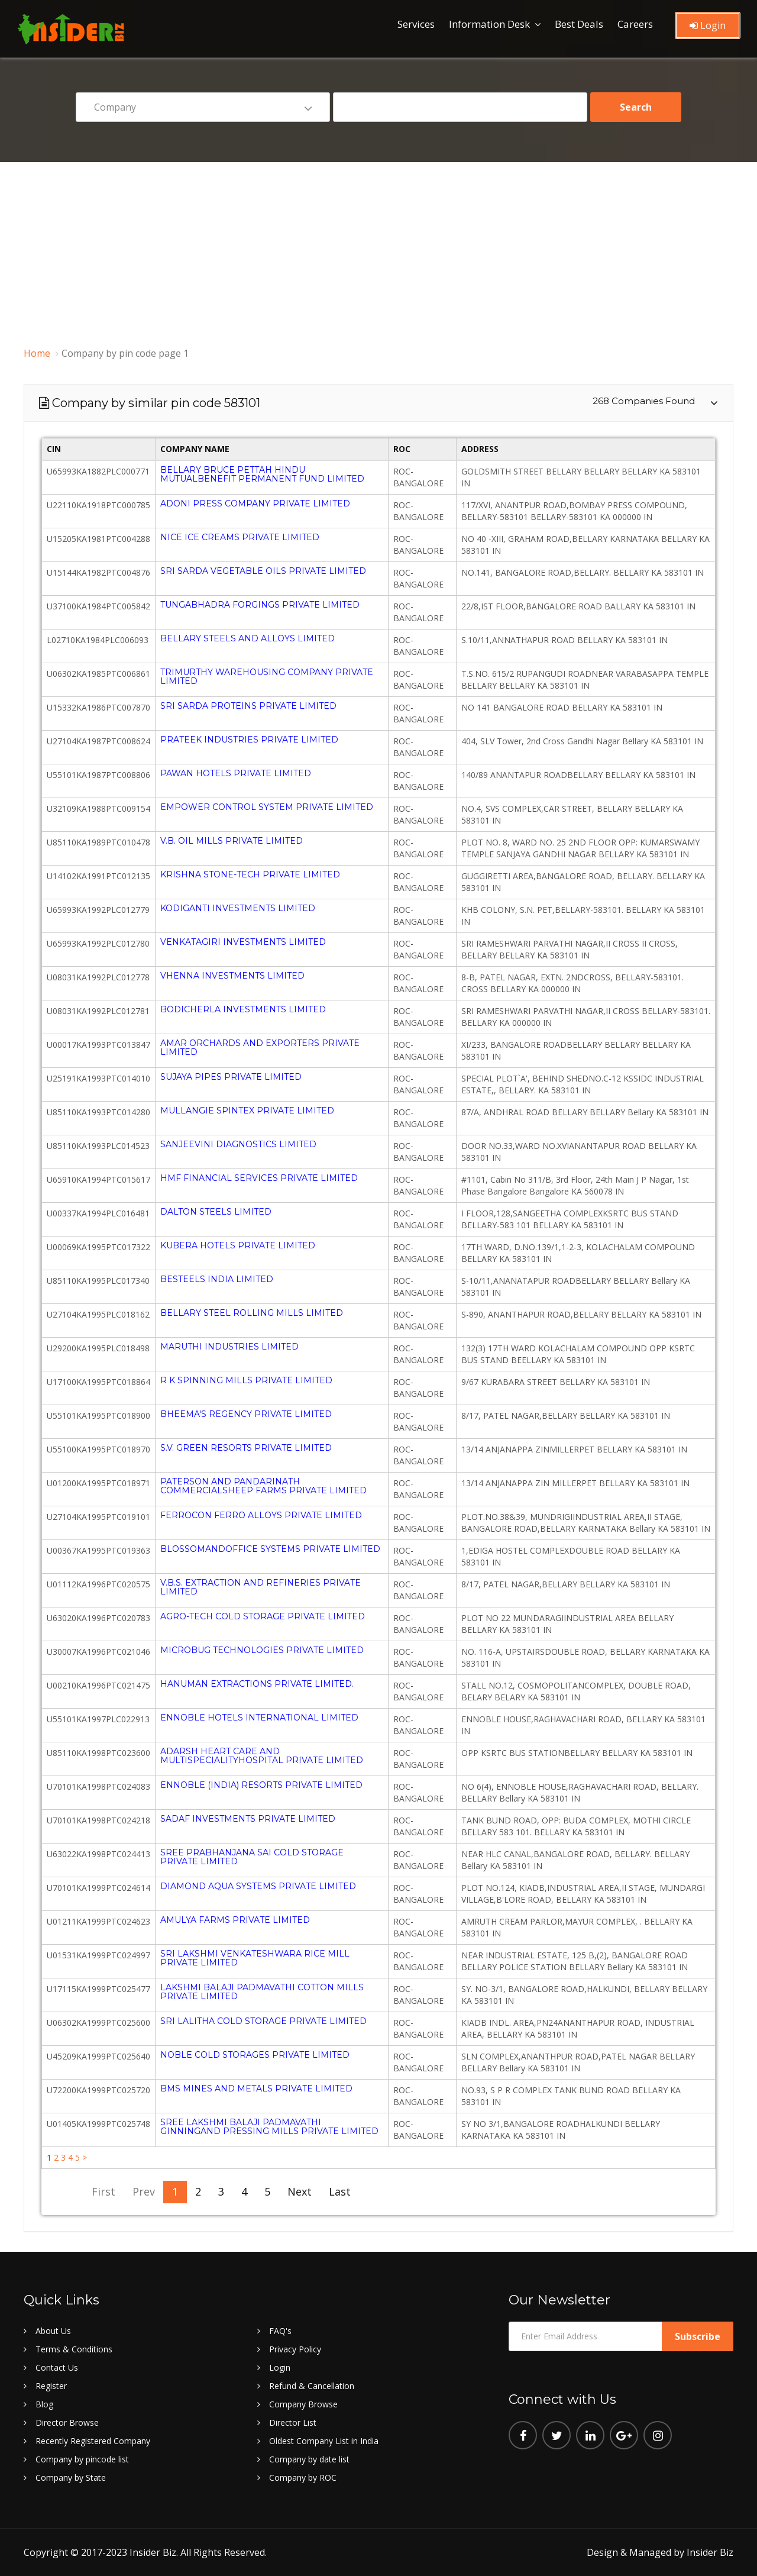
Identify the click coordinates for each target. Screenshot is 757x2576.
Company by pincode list (82, 2459)
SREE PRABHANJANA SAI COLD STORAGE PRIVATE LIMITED (252, 1857)
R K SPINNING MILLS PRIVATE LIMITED (246, 1380)
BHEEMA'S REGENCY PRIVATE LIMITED (246, 1414)
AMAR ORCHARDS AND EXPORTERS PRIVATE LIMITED (260, 1047)
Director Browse (67, 2422)
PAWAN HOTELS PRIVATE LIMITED (235, 773)
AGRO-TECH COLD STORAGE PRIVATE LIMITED (262, 1616)
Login (708, 25)
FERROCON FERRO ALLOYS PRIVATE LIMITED (261, 1515)
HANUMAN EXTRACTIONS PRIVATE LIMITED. (257, 1683)
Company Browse (303, 2404)
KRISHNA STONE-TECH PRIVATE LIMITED (250, 874)
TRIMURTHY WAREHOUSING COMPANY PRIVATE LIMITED (266, 676)
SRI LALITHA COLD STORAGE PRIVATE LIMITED (263, 2021)
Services (416, 24)
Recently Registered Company (92, 2440)
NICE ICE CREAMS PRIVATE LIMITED (239, 537)
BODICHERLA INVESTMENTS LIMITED (243, 1009)
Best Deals (579, 24)
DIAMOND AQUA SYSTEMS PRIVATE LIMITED (258, 1886)
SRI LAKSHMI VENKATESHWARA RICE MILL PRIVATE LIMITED (255, 1958)
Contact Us (56, 2367)
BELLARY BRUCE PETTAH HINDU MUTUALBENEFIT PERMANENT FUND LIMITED (262, 474)
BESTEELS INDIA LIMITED (216, 1279)
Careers (635, 24)
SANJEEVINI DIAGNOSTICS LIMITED (238, 1144)
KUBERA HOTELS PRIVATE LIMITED (237, 1245)
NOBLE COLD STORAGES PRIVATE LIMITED (255, 2054)
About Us (53, 2330)
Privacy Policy (295, 2349)
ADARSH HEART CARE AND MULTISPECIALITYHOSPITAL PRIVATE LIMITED (261, 1755)
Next (297, 2191)
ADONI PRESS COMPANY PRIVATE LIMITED (255, 503)
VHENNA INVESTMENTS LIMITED (232, 975)
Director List (292, 2422)
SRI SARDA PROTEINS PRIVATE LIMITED (248, 706)
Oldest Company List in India (323, 2440)
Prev (141, 2191)
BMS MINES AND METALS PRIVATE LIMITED (256, 2088)
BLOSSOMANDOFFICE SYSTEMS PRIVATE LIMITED (270, 1549)
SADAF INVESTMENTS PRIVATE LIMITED (247, 1818)
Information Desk (489, 24)
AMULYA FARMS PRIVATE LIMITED (235, 1920)
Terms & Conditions (73, 2349)
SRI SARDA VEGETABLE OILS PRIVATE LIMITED (263, 571)
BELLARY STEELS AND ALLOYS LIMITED (247, 638)
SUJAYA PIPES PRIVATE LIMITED (231, 1076)
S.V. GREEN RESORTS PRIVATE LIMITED (246, 1447)
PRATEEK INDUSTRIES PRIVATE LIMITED (249, 739)
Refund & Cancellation (311, 2385)
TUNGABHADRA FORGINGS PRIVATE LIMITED (260, 604)
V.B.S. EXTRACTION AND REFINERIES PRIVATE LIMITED (260, 1587)
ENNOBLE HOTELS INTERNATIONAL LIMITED (259, 1717)
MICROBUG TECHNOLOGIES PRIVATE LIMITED (262, 1650)
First (101, 2191)
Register (51, 2385)
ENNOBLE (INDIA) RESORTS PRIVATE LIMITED (261, 1785)
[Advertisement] (378, 251)
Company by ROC (303, 2477)
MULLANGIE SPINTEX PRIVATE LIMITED (247, 1110)
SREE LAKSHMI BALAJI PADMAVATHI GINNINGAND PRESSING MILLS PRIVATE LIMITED (269, 2126)
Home (37, 353)
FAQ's (280, 2330)
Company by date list (309, 2459)
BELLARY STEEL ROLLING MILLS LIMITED (251, 1313)
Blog (44, 2404)
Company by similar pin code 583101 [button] (374, 402)
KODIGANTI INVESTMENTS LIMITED (237, 908)
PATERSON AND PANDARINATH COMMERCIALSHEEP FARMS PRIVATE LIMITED (263, 1486)
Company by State (70, 2477)
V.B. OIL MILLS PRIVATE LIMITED (231, 840)
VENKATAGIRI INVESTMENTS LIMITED (243, 942)
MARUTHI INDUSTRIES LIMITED (229, 1346)
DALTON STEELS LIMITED (215, 1211)
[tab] (378, 403)
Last (337, 2191)
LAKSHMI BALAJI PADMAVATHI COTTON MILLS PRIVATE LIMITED (262, 1992)
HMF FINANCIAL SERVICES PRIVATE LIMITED (259, 1178)
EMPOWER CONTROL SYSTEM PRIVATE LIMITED (266, 807)
